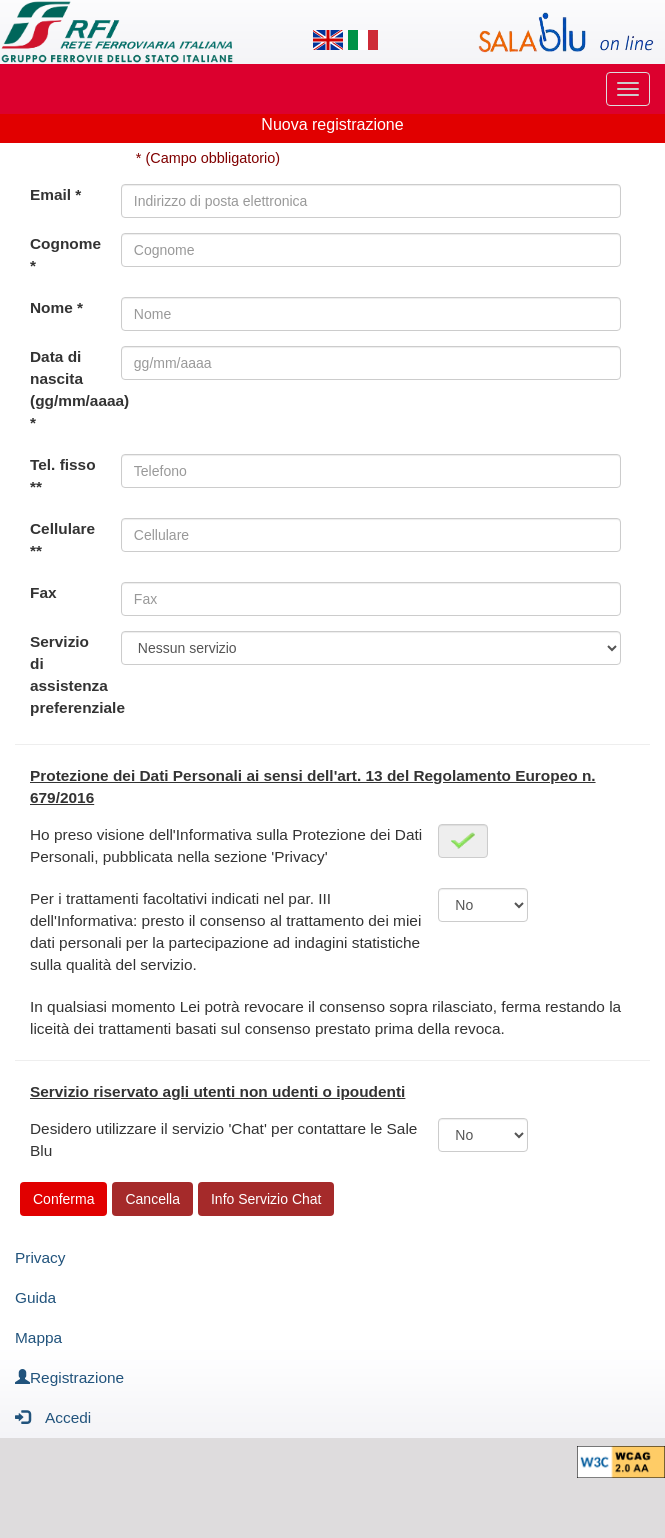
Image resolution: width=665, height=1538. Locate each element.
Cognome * (65, 254)
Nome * (56, 307)
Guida (35, 1297)
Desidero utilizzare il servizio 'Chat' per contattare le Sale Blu (223, 1139)
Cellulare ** (62, 539)
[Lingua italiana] (363, 40)
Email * (55, 194)
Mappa (38, 1337)
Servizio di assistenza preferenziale (75, 674)
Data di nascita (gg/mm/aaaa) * (75, 389)
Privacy (40, 1257)
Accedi (53, 1416)
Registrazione (69, 1377)
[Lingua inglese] (328, 40)
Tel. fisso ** (63, 475)
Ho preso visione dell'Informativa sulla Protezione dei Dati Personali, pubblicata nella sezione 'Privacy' (226, 845)
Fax (43, 592)
